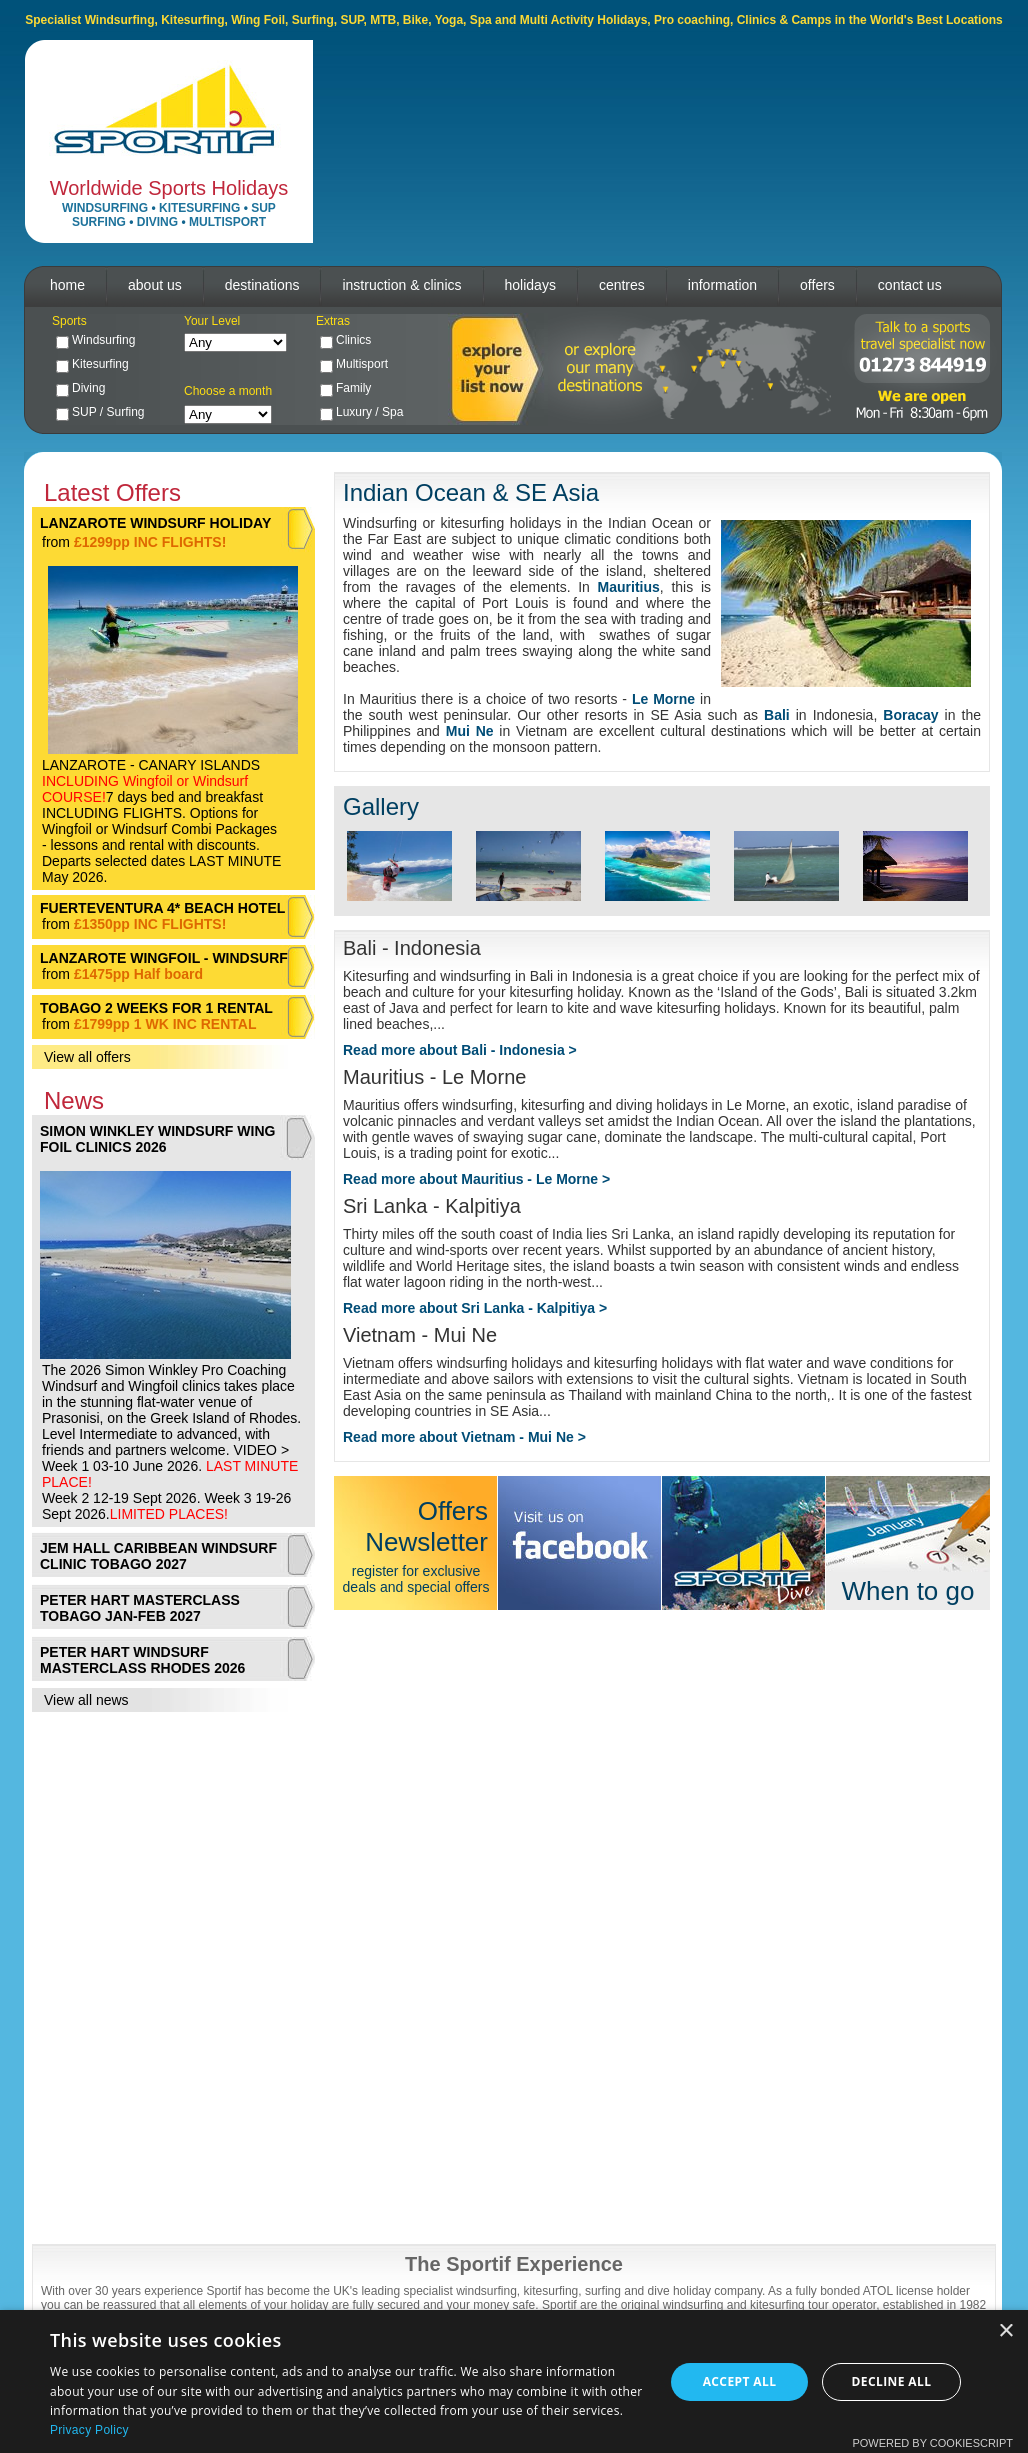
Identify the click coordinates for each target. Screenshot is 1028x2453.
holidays (530, 285)
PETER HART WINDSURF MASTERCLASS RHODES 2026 (142, 1660)
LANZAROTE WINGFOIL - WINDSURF (164, 958)
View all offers (87, 1057)
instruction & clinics (401, 285)
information (722, 285)
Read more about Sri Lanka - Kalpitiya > (475, 1308)
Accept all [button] (740, 2381)
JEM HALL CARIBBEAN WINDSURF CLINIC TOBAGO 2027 (158, 1556)
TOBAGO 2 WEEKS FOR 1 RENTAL (156, 1008)
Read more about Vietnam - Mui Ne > (464, 1437)
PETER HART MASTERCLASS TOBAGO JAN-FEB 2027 (140, 1608)
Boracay (910, 715)
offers (817, 285)
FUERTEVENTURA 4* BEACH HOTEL (162, 908)
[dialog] (514, 2381)
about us (155, 285)
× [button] (1005, 2331)
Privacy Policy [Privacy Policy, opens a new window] (89, 2430)
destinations (262, 285)
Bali (777, 715)
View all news (86, 1700)
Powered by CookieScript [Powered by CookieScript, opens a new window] (932, 2443)
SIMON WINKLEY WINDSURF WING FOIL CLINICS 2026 (157, 1139)
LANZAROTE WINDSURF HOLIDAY (155, 523)
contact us (910, 285)
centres (622, 285)
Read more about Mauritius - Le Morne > (476, 1179)
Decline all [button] (892, 2381)
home (67, 285)
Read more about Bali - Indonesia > (460, 1050)
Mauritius (629, 587)
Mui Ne (470, 731)
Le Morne (663, 699)
